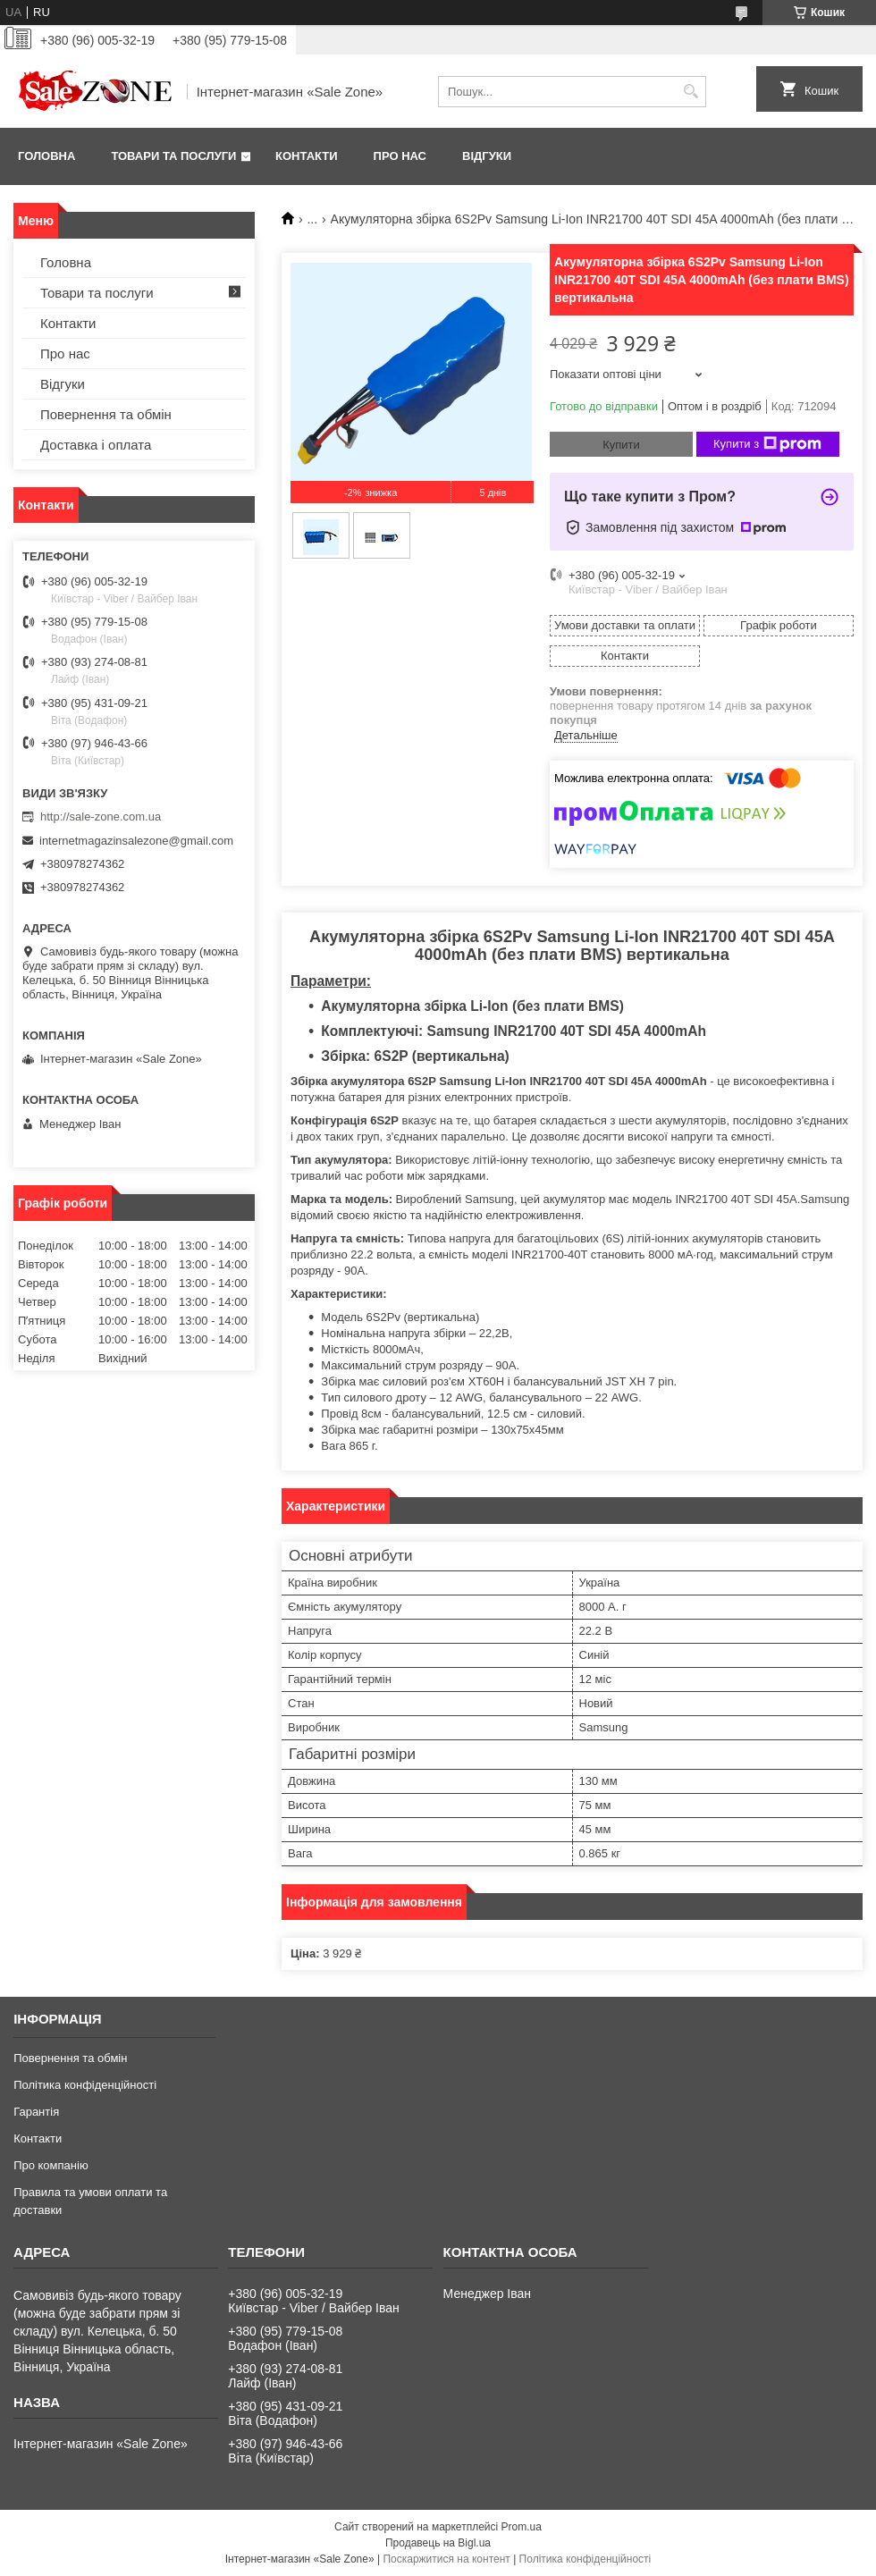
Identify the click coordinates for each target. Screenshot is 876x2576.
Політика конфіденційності (84, 2085)
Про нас (400, 156)
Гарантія (36, 2111)
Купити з (767, 444)
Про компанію (50, 2165)
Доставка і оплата (95, 444)
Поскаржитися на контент (446, 2559)
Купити (621, 444)
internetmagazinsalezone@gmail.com (136, 840)
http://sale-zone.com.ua (100, 816)
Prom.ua (521, 2527)
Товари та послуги (173, 156)
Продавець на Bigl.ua (438, 2543)
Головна (46, 156)
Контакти (306, 156)
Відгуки (486, 156)
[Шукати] (690, 91)
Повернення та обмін (106, 414)
